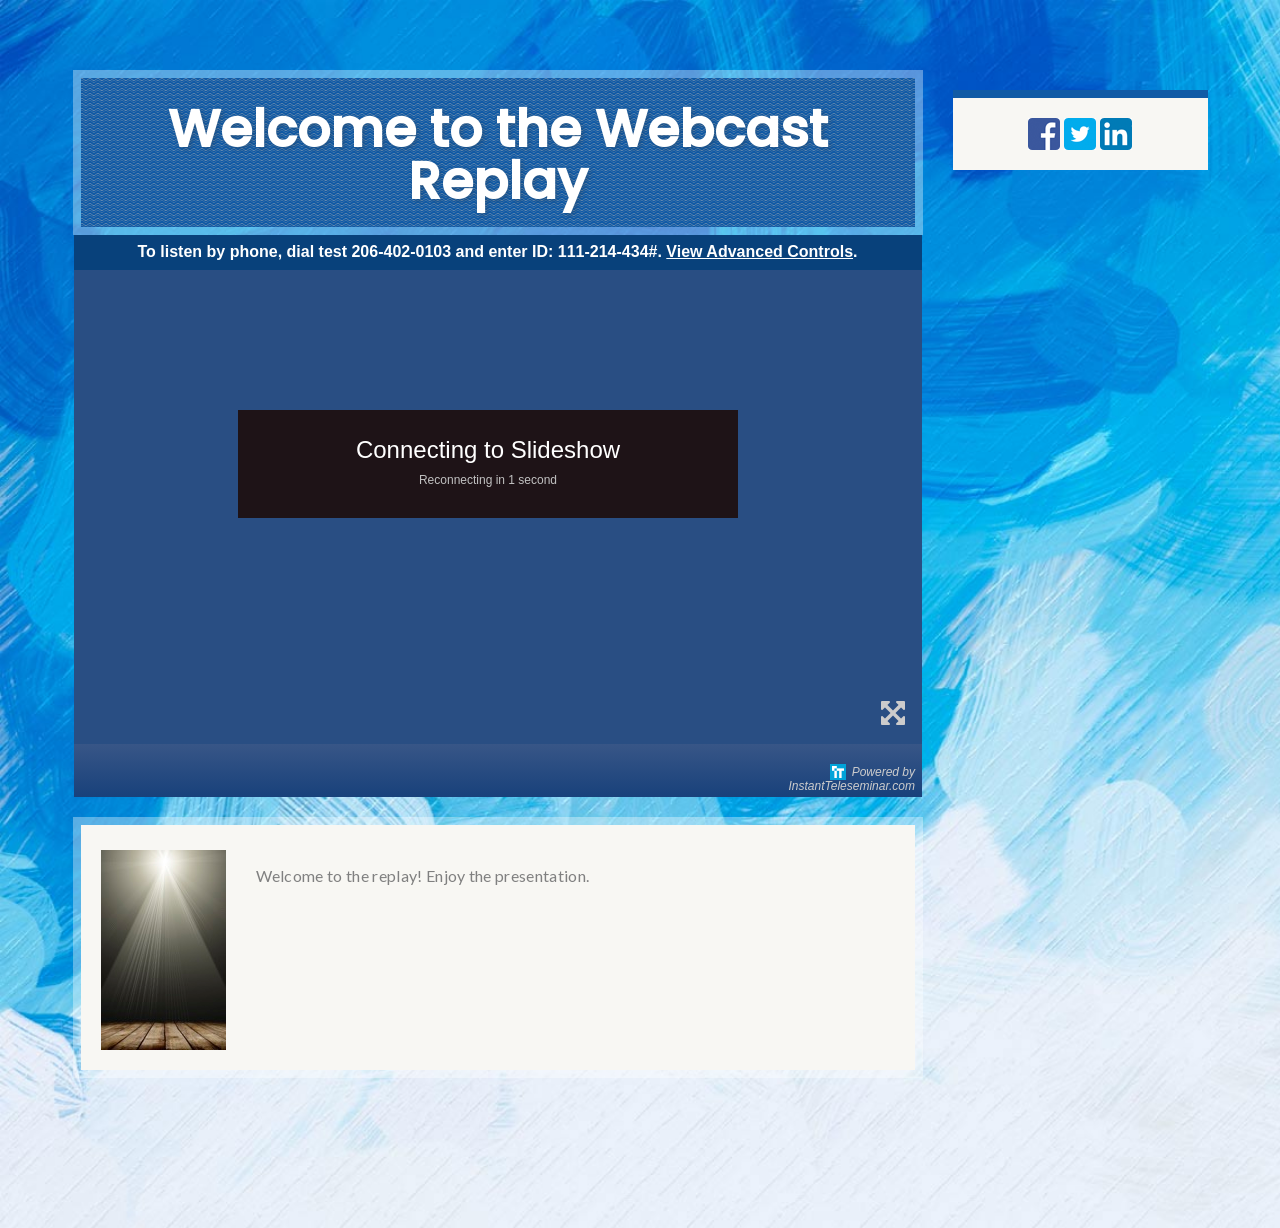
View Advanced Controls (759, 251)
